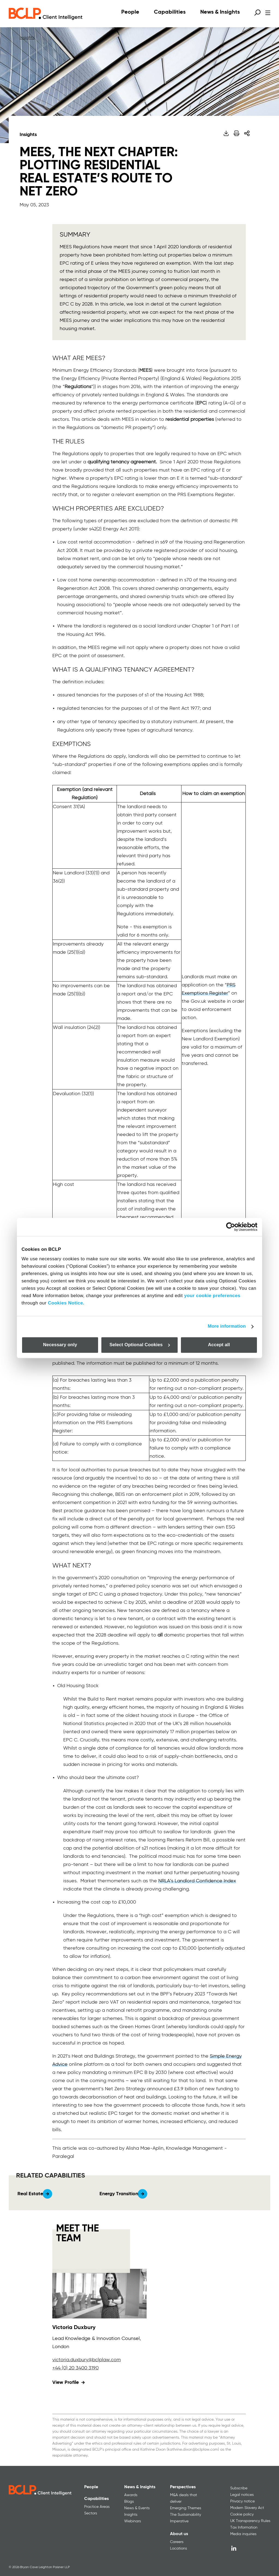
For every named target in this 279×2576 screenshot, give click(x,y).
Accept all (219, 1345)
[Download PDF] (226, 133)
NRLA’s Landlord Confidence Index (197, 1881)
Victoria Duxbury (74, 2327)
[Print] (236, 133)
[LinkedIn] (233, 2548)
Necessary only (60, 1345)
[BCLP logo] (45, 13)
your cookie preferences (212, 1295)
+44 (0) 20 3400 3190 (75, 2368)
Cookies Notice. (66, 1303)
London (60, 2346)
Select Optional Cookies (140, 1345)
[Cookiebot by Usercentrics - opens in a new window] (233, 1227)
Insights (27, 38)
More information (227, 1326)
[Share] (247, 133)
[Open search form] (257, 13)
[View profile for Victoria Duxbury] (99, 2293)
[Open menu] (267, 12)
